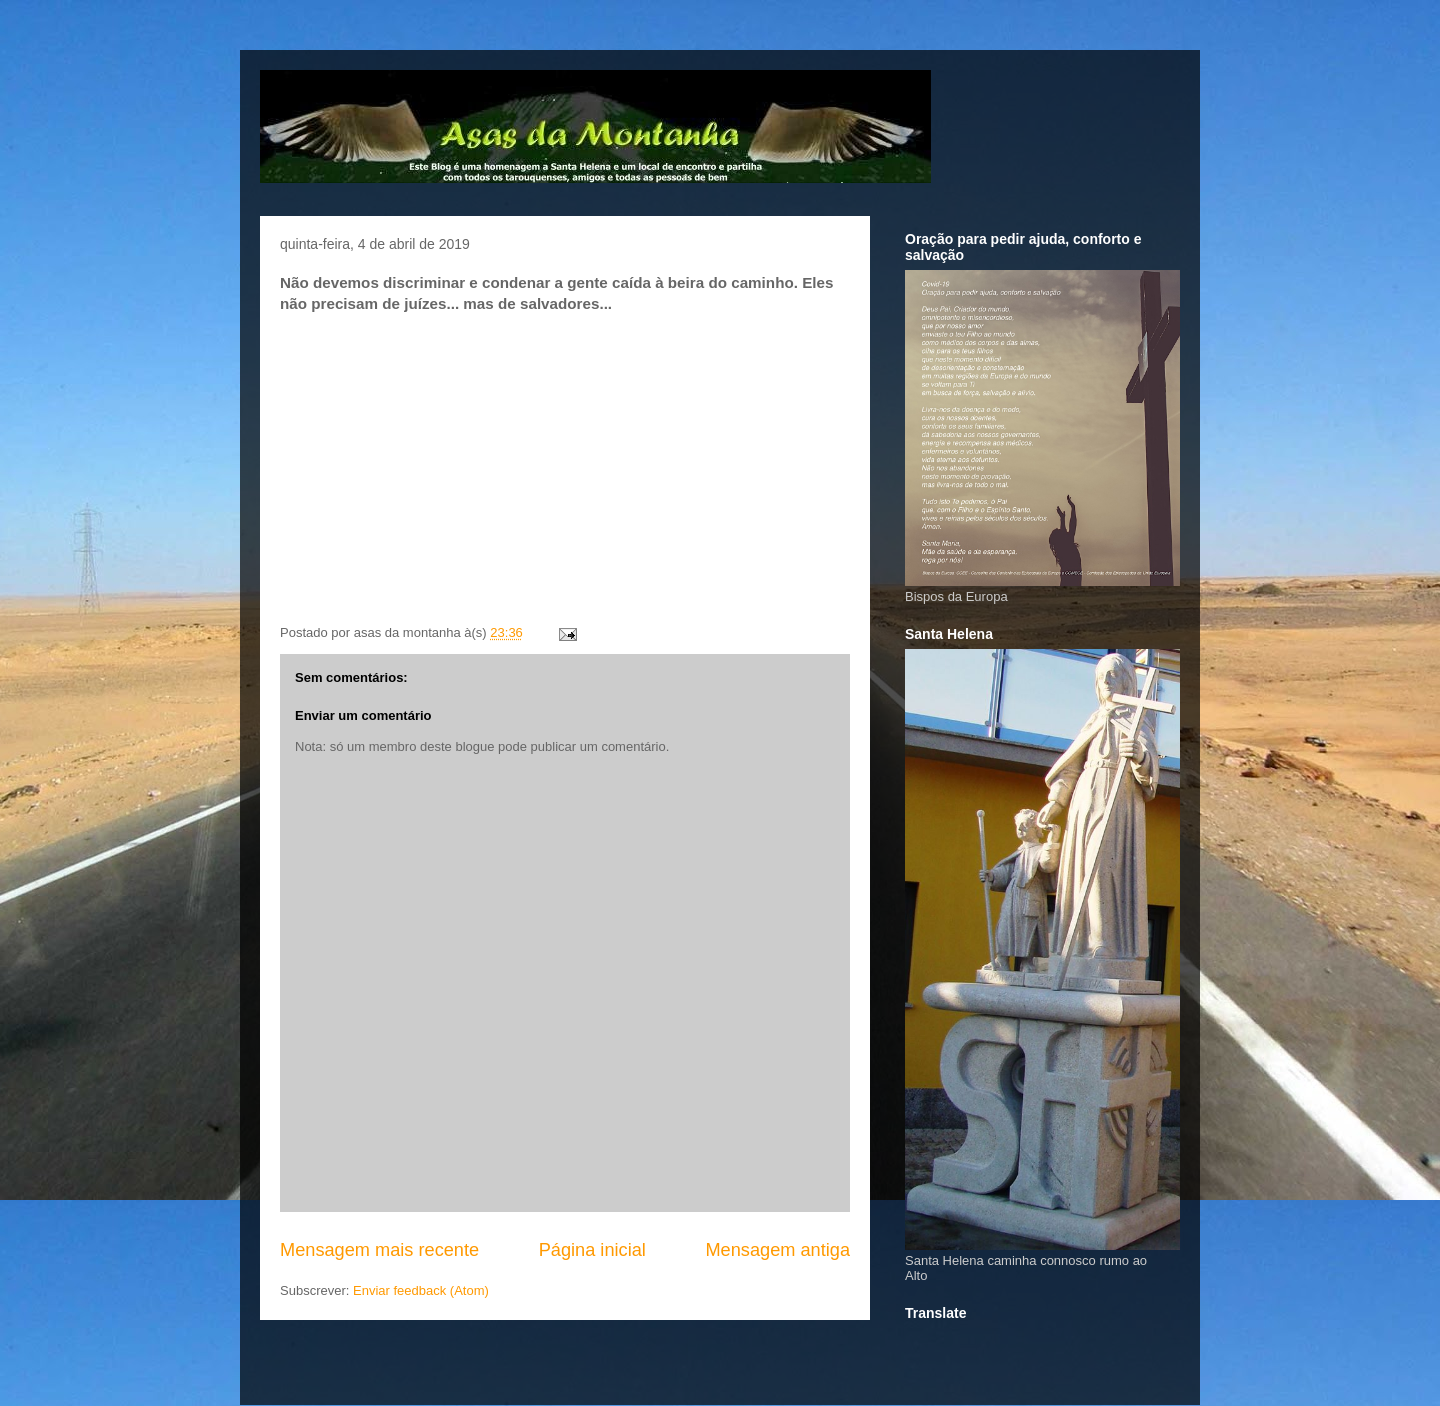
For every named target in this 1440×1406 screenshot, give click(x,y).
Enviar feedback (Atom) (421, 1290)
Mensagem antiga (777, 1250)
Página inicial (592, 1250)
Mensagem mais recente (379, 1250)
